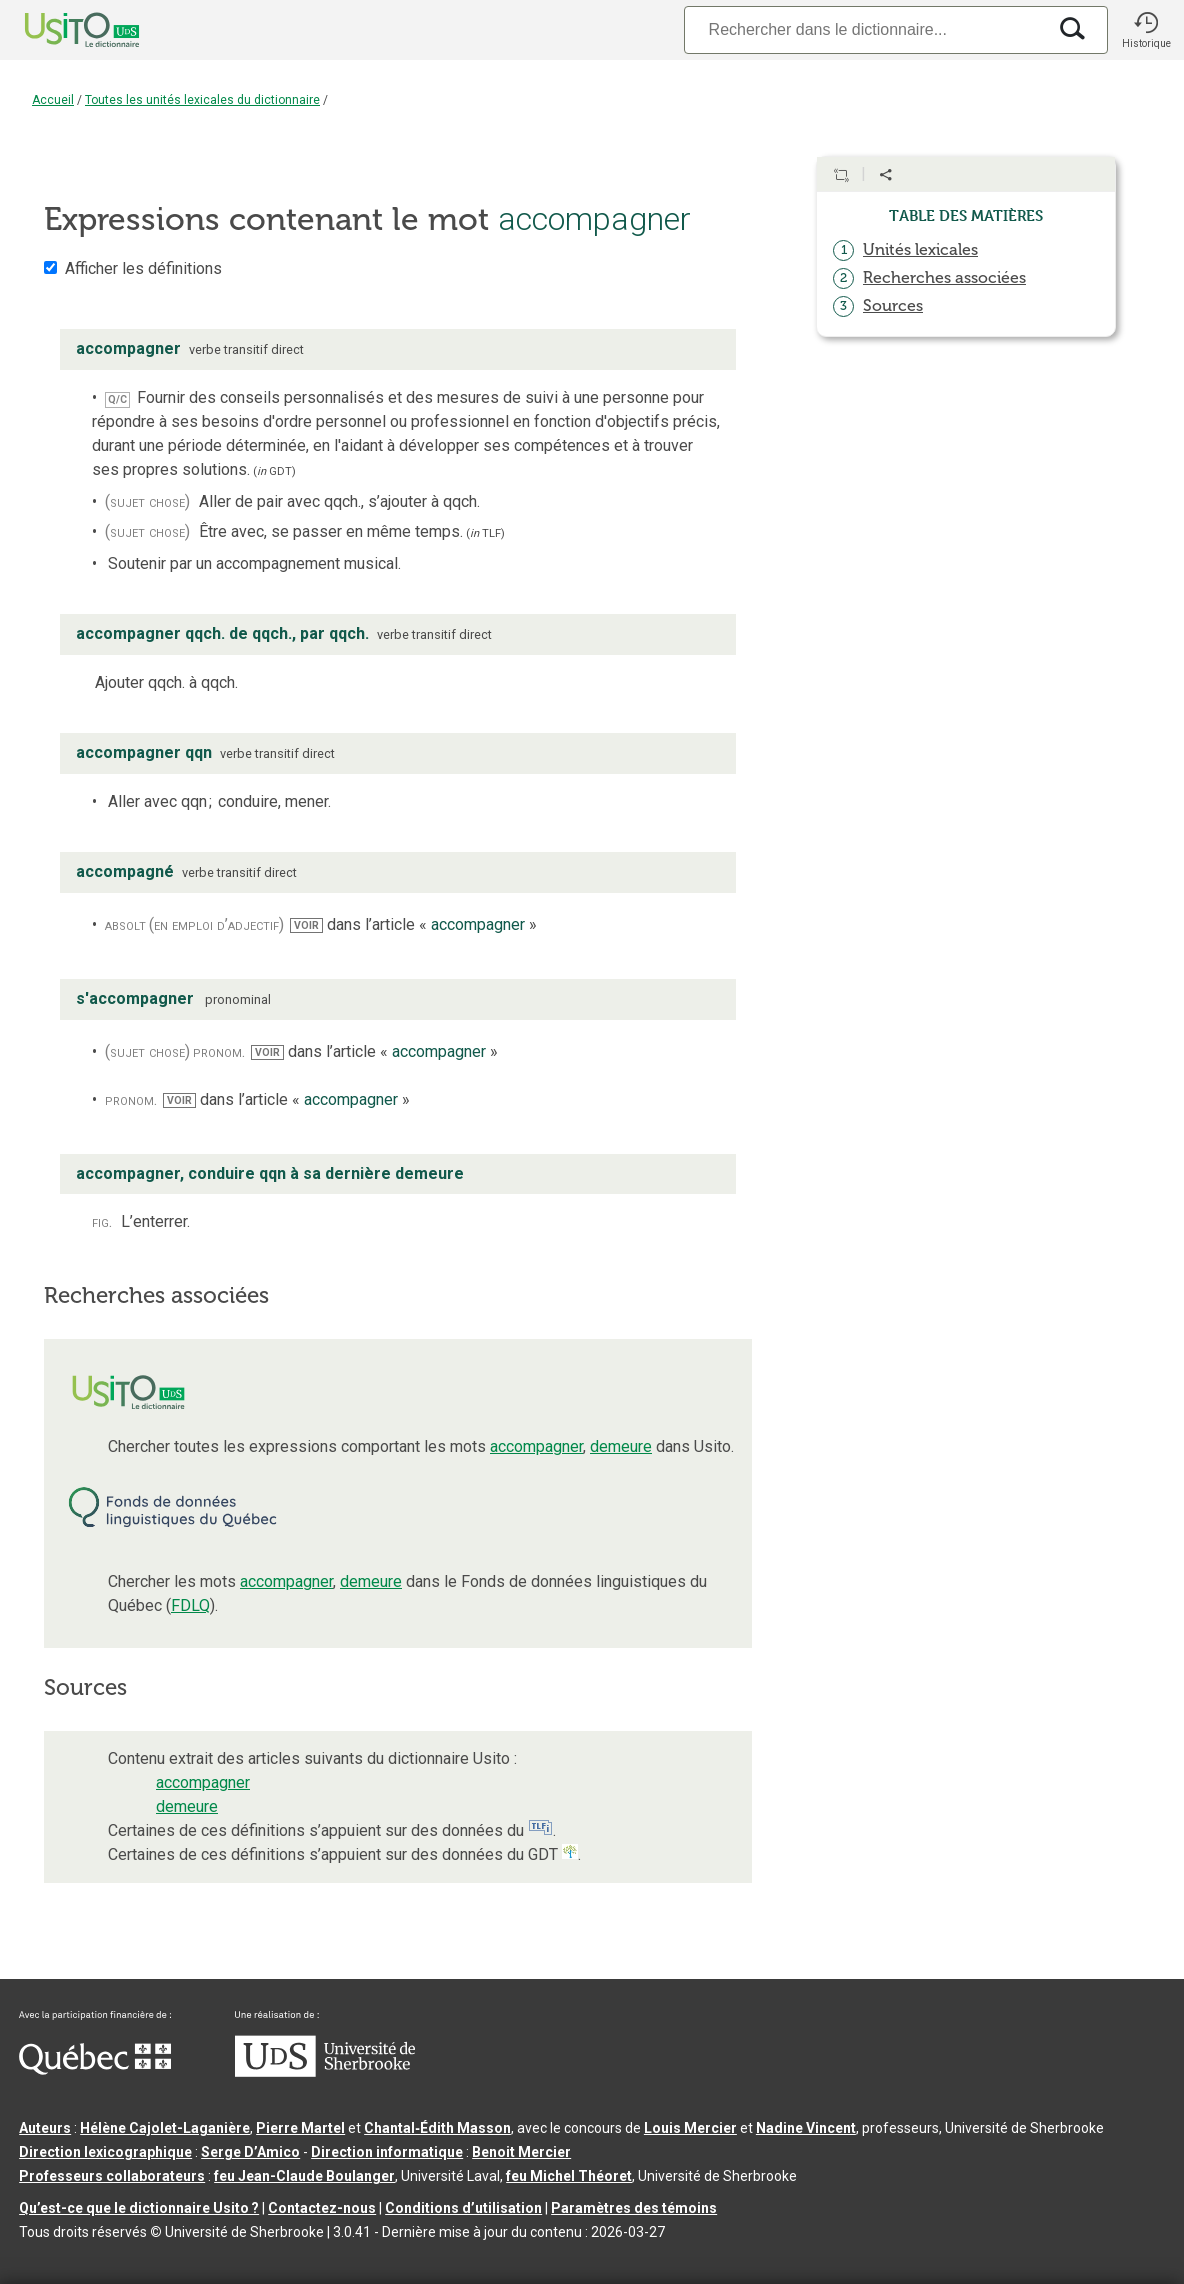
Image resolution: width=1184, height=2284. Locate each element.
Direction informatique (387, 2152)
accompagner (536, 1446)
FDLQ (190, 1605)
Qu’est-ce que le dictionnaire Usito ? (139, 2208)
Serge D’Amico (250, 2152)
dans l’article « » (413, 924)
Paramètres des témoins (634, 2208)
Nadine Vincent (806, 2128)
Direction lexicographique (105, 2152)
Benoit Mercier (521, 2152)
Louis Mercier (690, 2128)
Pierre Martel (300, 2128)
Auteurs (45, 2128)
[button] (1146, 30)
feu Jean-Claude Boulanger (304, 2176)
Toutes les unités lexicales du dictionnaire (202, 100)
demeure (621, 1446)
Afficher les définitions (143, 268)
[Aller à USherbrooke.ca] (325, 2072)
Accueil (53, 100)
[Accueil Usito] (60, 30)
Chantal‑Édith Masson (437, 2128)
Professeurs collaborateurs (112, 2176)
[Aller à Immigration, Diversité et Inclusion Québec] (95, 2070)
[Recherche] (865, 29)
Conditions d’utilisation (463, 2208)
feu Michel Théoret (569, 2176)
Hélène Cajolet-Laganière (165, 2128)
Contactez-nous (322, 2208)
